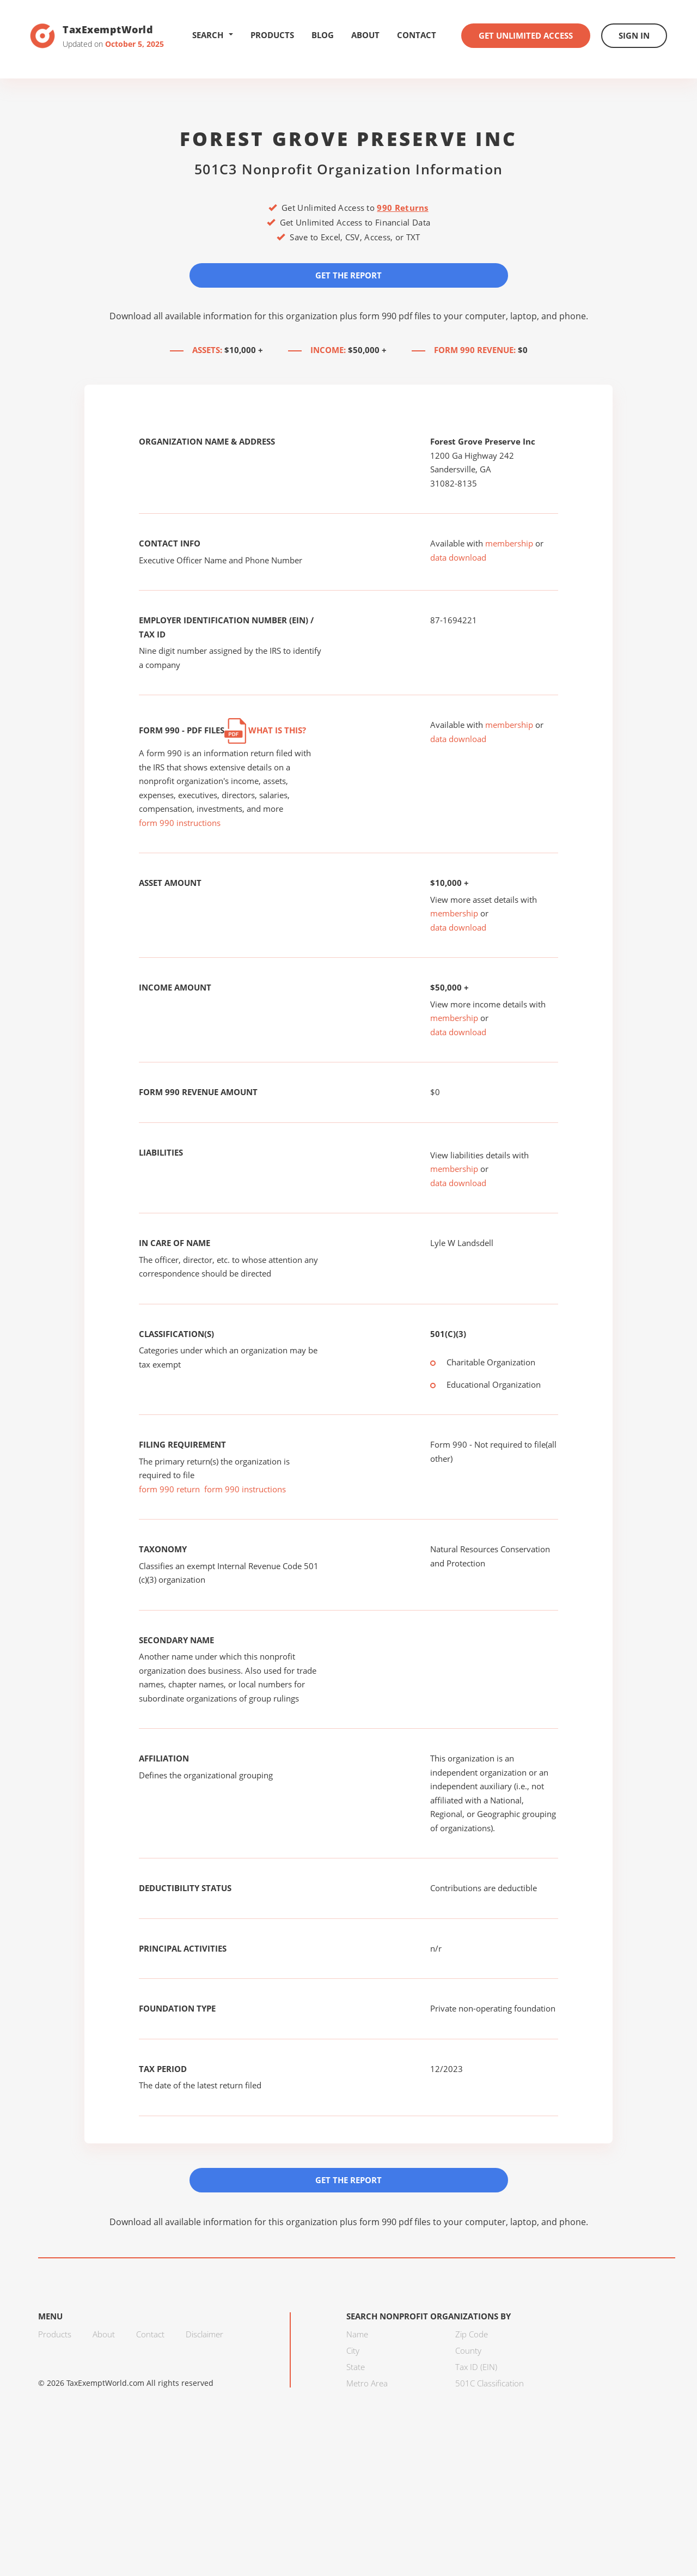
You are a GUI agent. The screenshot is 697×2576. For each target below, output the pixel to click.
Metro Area (367, 2383)
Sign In (634, 35)
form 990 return (169, 1489)
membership (509, 543)
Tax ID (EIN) (476, 2366)
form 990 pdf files (395, 316)
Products (272, 34)
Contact (416, 34)
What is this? (265, 730)
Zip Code (471, 2334)
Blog (322, 34)
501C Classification (489, 2383)
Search (212, 34)
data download (458, 557)
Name (357, 2334)
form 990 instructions (180, 822)
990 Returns (402, 207)
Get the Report (348, 275)
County (468, 2350)
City (352, 2350)
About (365, 34)
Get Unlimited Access (526, 35)
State (355, 2366)
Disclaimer (204, 2334)
